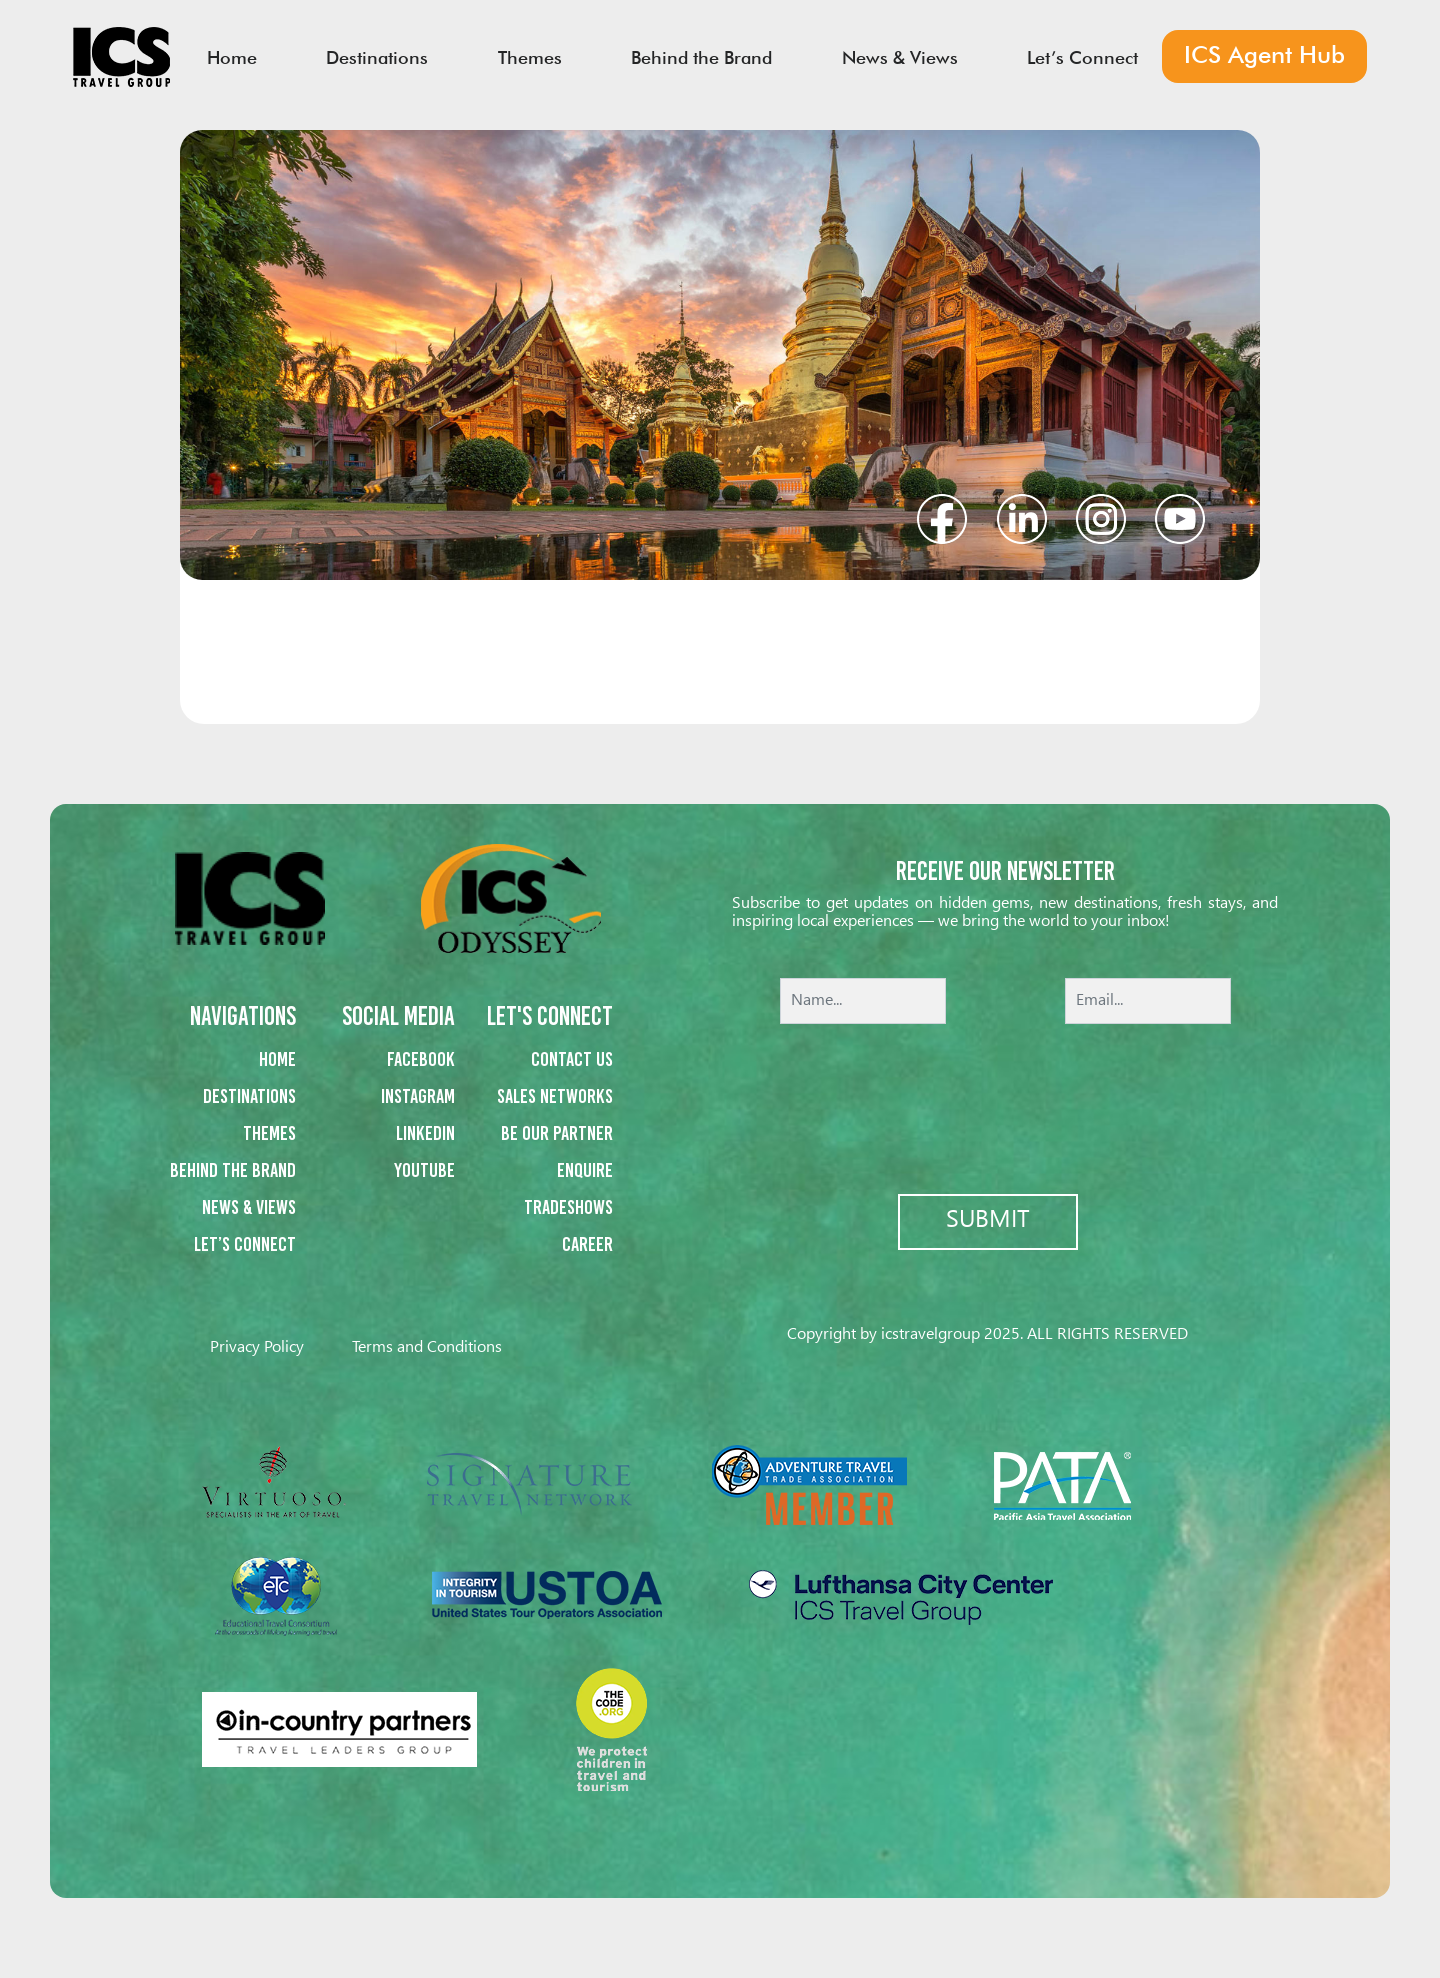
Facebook (421, 1059)
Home (277, 1059)
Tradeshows (568, 1207)
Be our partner (557, 1133)
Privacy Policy (257, 1347)
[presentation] (1005, 1095)
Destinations (249, 1096)
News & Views (249, 1207)
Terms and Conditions (427, 1347)
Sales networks (555, 1096)
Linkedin (425, 1133)
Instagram (418, 1096)
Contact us (572, 1059)
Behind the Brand (233, 1170)
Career (587, 1244)
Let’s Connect (245, 1244)
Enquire (585, 1170)
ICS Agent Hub (1255, 58)
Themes (269, 1133)
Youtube (424, 1170)
